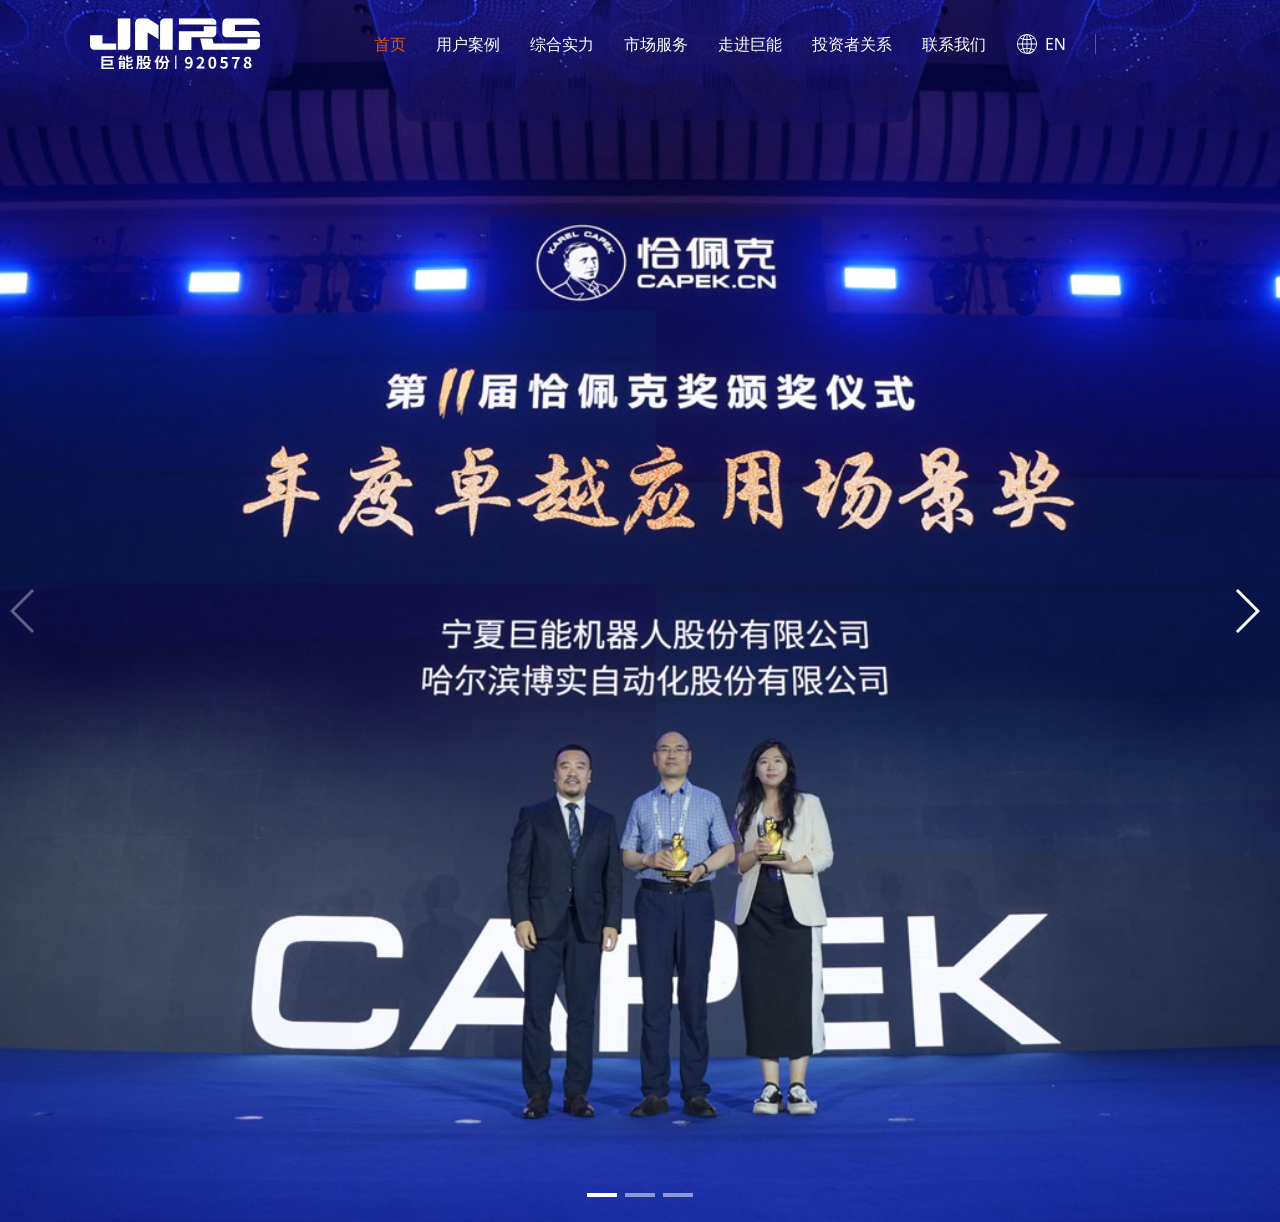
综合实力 (562, 44)
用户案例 (468, 44)
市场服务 (656, 44)
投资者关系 (852, 44)
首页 (390, 44)
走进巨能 (750, 44)
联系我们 (954, 44)
